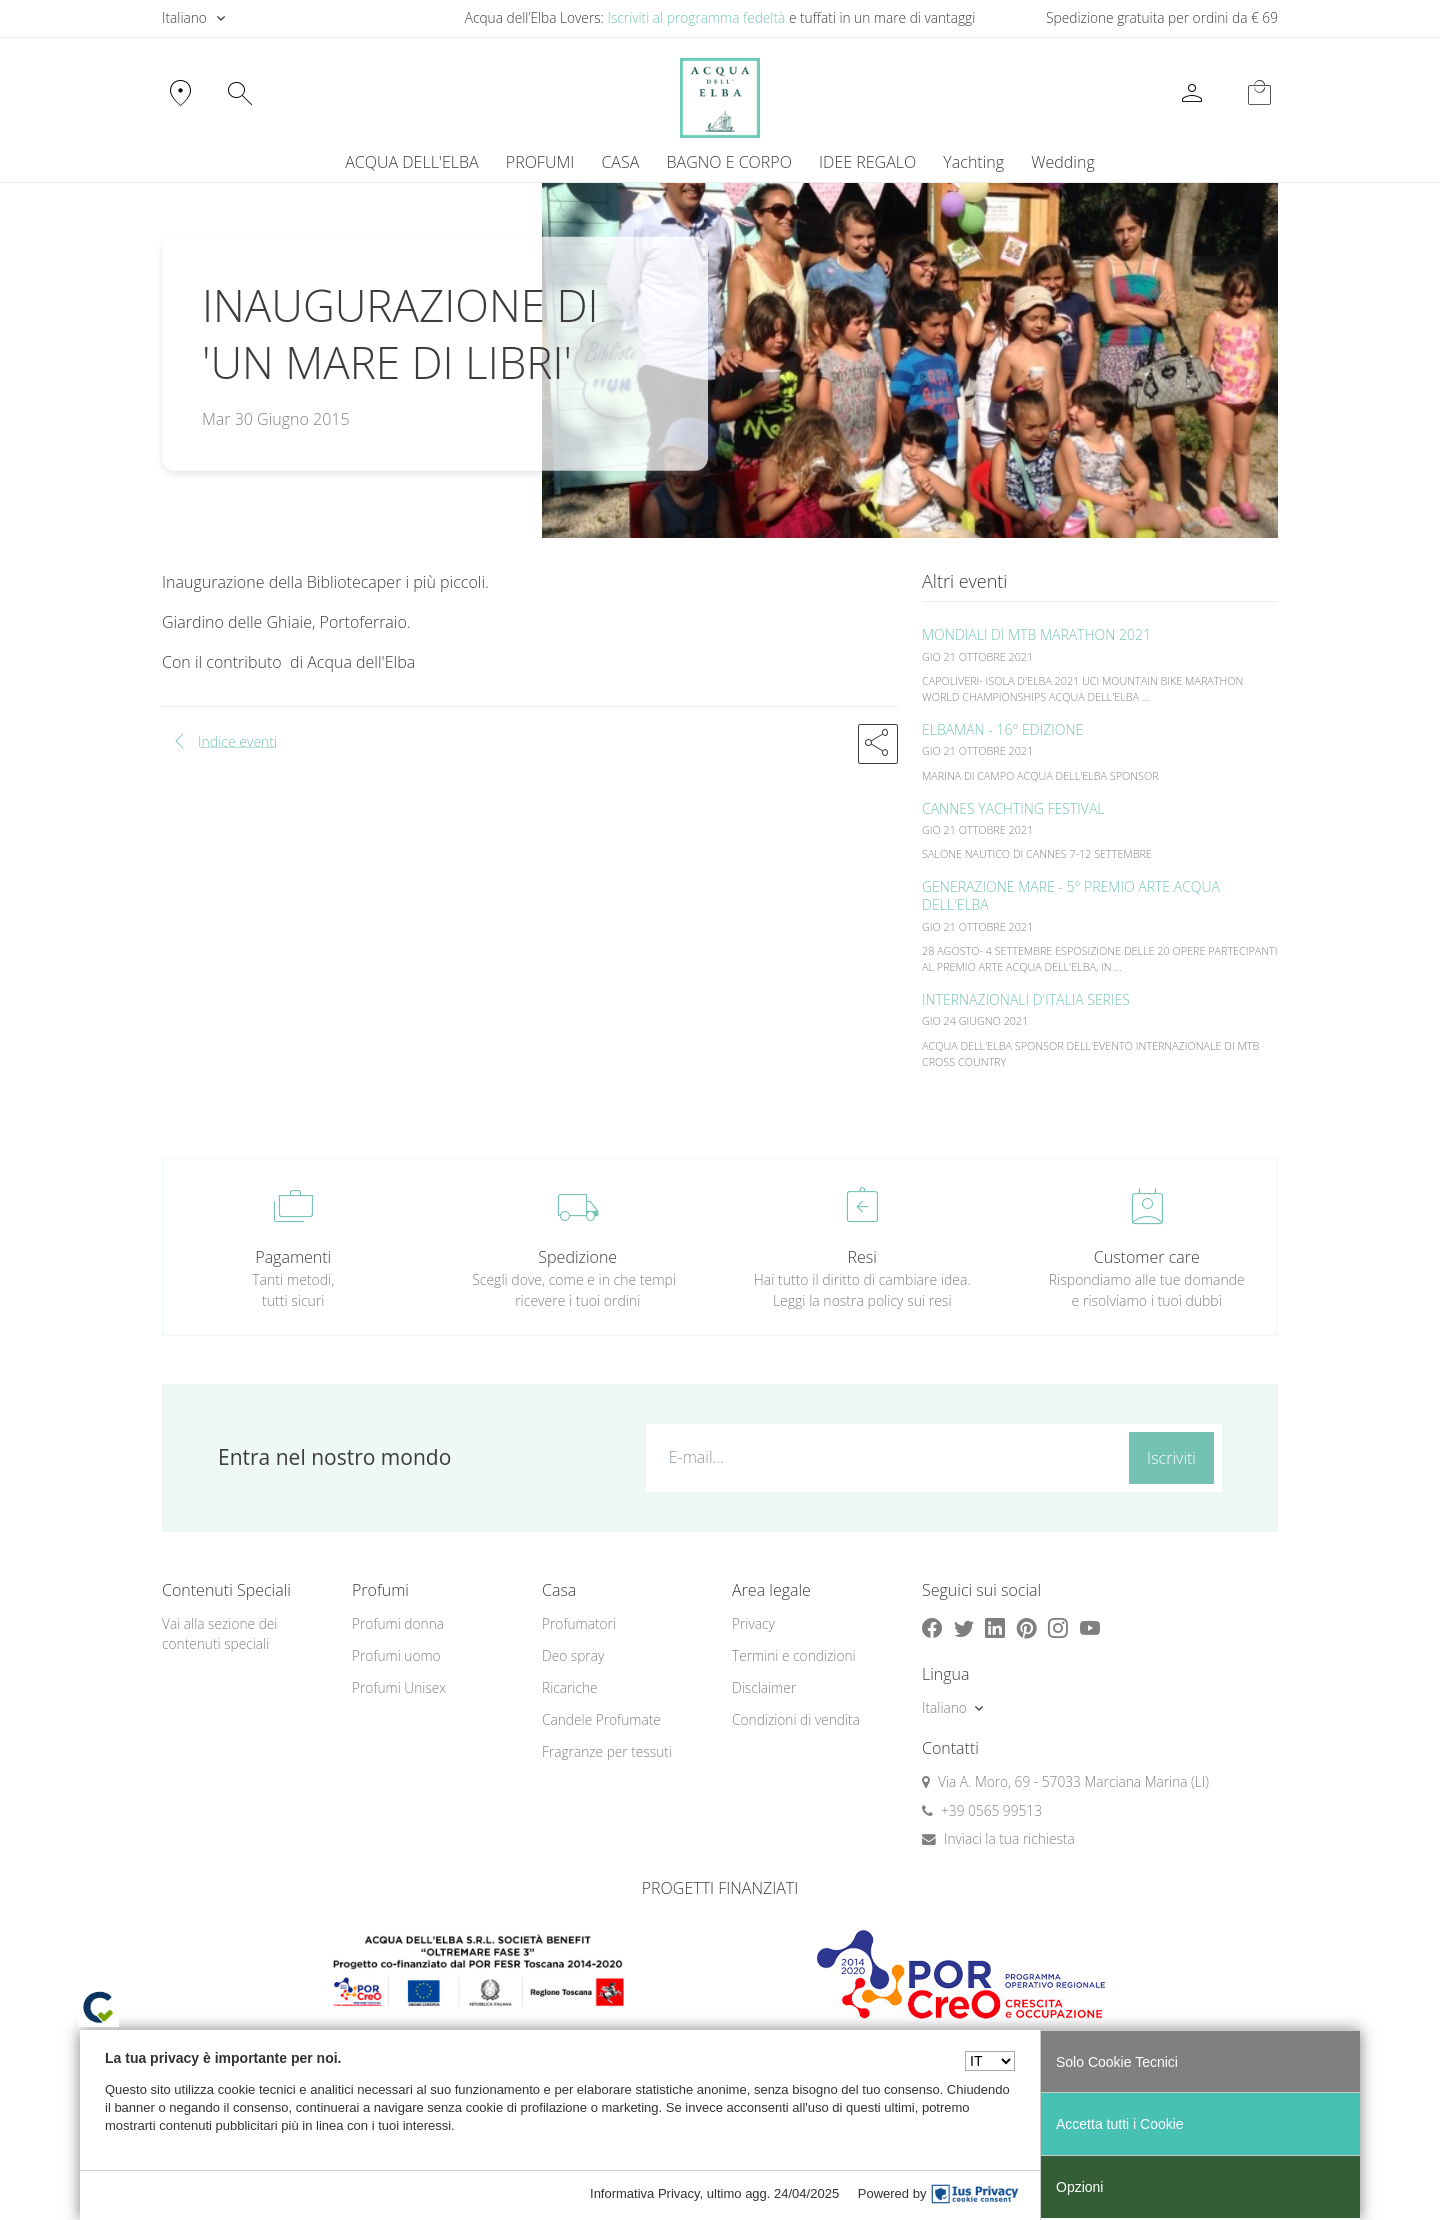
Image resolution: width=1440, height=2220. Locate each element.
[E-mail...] (883, 1457)
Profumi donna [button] (398, 1623)
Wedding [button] (1062, 162)
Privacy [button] (753, 1623)
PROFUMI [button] (540, 162)
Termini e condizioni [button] (794, 1655)
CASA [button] (620, 162)
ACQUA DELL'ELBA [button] (411, 162)
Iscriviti (1171, 1458)
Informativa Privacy (645, 2193)
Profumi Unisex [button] (399, 1687)
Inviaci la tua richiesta (1009, 1838)
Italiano (184, 17)
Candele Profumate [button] (601, 1719)
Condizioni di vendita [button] (796, 1719)
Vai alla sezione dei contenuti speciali (219, 1634)
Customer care (1147, 1257)
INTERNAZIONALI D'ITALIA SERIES (1026, 999)
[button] (878, 744)
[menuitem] (974, 162)
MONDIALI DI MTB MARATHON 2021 (1036, 634)
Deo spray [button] (573, 1655)
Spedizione (577, 1257)
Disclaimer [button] (764, 1687)
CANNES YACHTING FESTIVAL (1013, 808)
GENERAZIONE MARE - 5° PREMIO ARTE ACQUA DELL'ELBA (1071, 895)
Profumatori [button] (579, 1623)
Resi (862, 1257)
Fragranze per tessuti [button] (607, 1751)
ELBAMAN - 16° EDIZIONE (1002, 729)
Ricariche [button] (570, 1687)
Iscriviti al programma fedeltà (696, 17)
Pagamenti (293, 1257)
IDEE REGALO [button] (867, 162)
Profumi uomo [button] (396, 1655)
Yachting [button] (973, 162)
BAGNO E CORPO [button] (729, 162)
